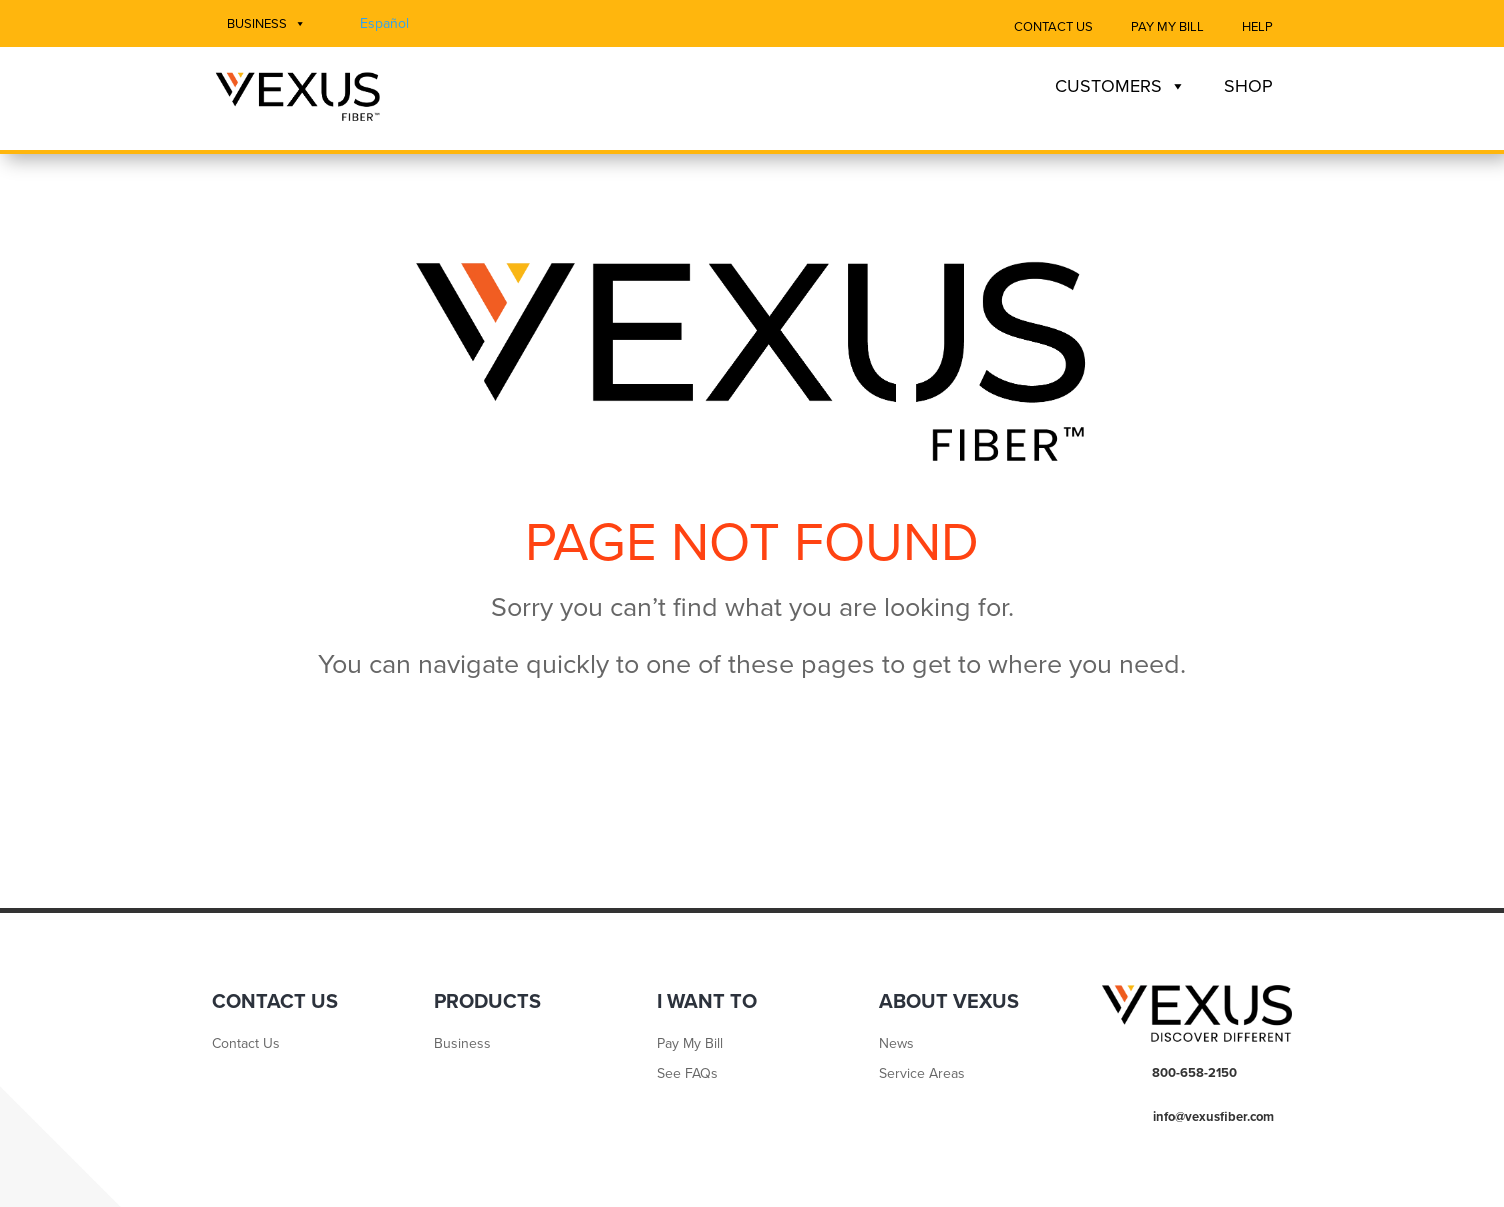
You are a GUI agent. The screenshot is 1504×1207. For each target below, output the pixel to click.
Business (266, 24)
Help (1257, 27)
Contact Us (1053, 27)
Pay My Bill (1167, 27)
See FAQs (687, 1074)
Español (384, 23)
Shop (1248, 86)
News (896, 1044)
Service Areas (922, 1074)
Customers (1120, 86)
